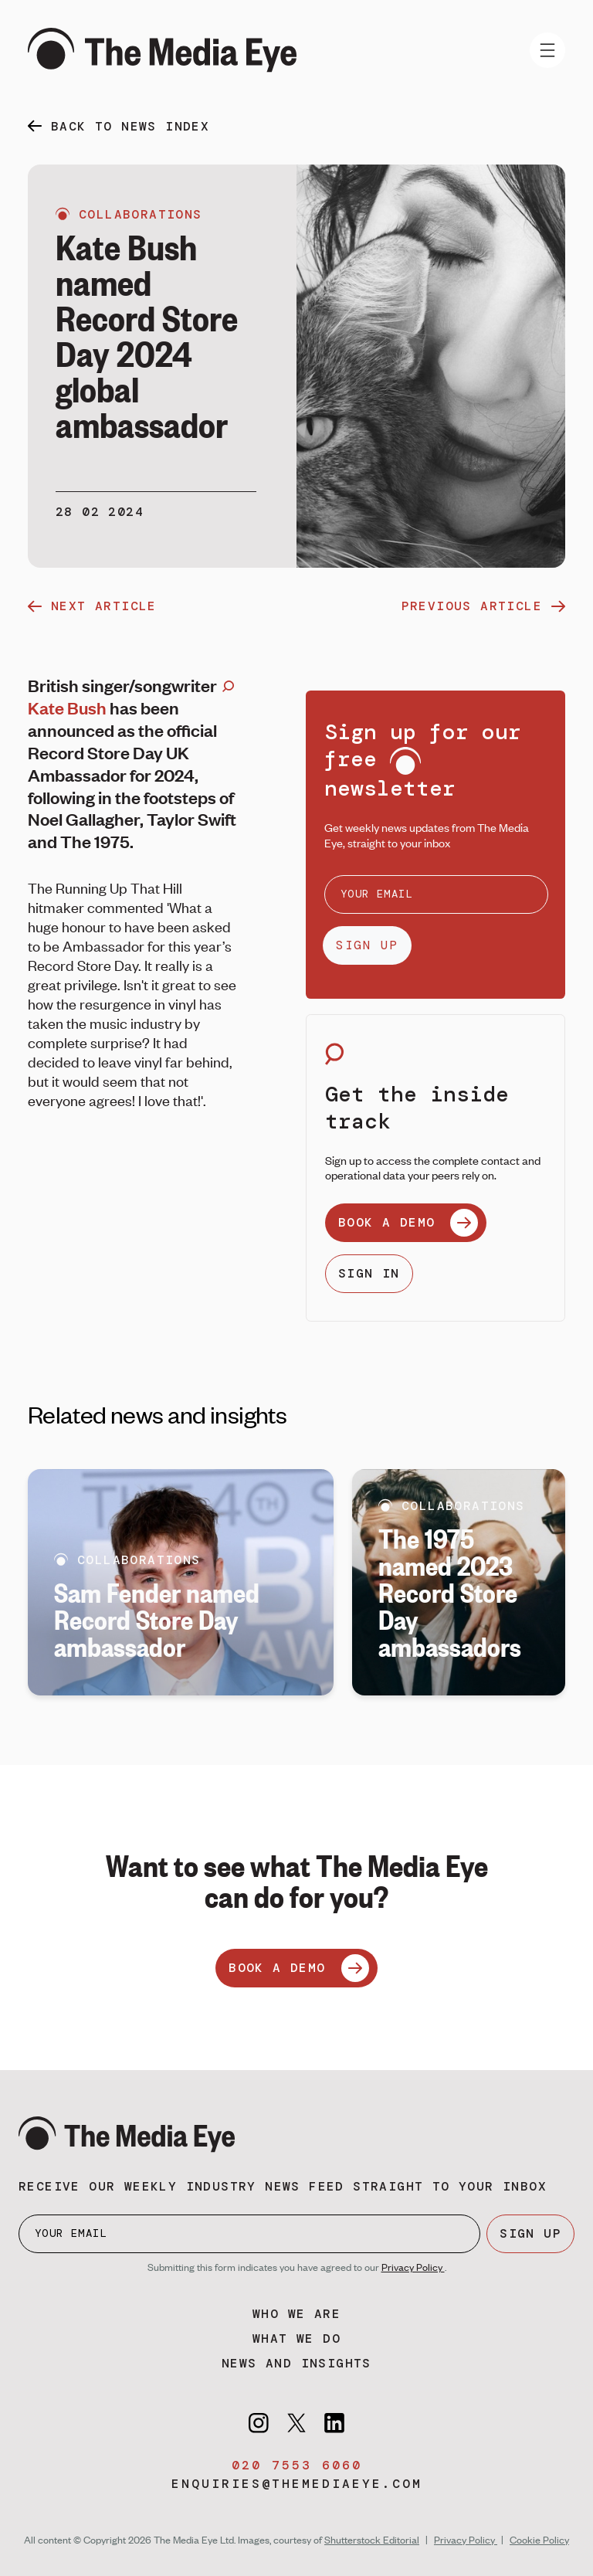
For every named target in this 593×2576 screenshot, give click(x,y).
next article (92, 606)
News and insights (296, 2363)
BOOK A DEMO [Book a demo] (298, 1968)
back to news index (130, 126)
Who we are (296, 2314)
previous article (483, 606)
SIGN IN (369, 1273)
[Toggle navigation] (547, 50)
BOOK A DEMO (408, 1223)
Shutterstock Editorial (371, 2540)
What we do (296, 2338)
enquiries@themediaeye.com (296, 2484)
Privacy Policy (413, 2267)
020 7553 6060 (297, 2465)
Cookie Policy (539, 2540)
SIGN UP (367, 945)
